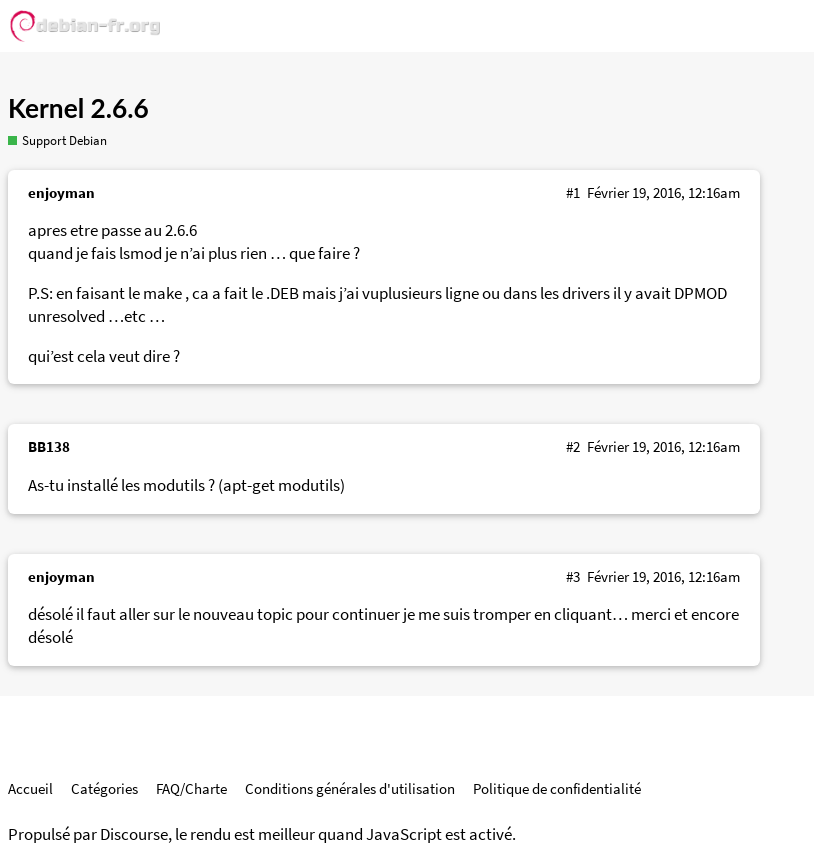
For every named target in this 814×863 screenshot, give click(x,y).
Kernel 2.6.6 (78, 108)
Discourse (134, 834)
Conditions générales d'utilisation (350, 788)
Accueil (30, 788)
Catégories (104, 788)
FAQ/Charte (191, 788)
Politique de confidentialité (557, 788)
